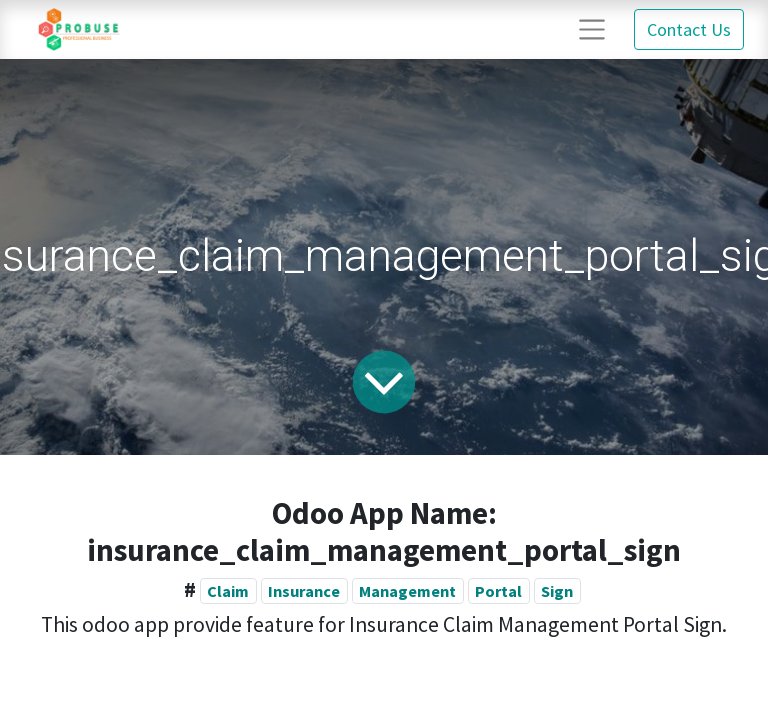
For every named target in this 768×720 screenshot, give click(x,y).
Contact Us (689, 29)
